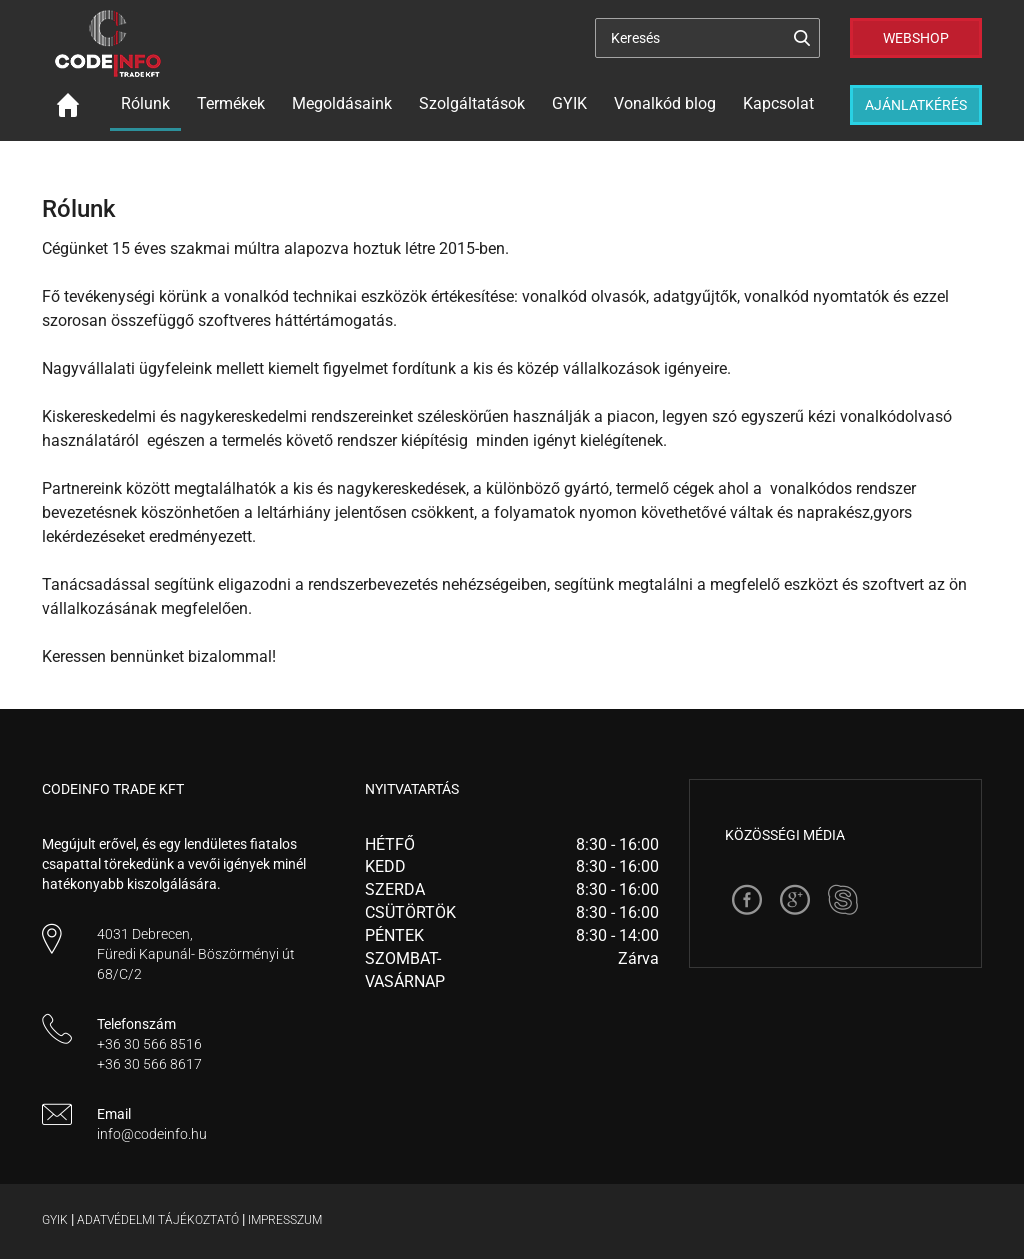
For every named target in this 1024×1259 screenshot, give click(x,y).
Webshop (916, 38)
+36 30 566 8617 (149, 1064)
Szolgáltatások (472, 103)
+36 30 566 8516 (149, 1044)
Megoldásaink (342, 103)
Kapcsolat (778, 103)
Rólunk (145, 103)
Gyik (55, 1220)
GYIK (569, 103)
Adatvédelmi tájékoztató (158, 1220)
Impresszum (285, 1220)
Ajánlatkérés (916, 105)
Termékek (231, 103)
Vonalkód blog (665, 103)
